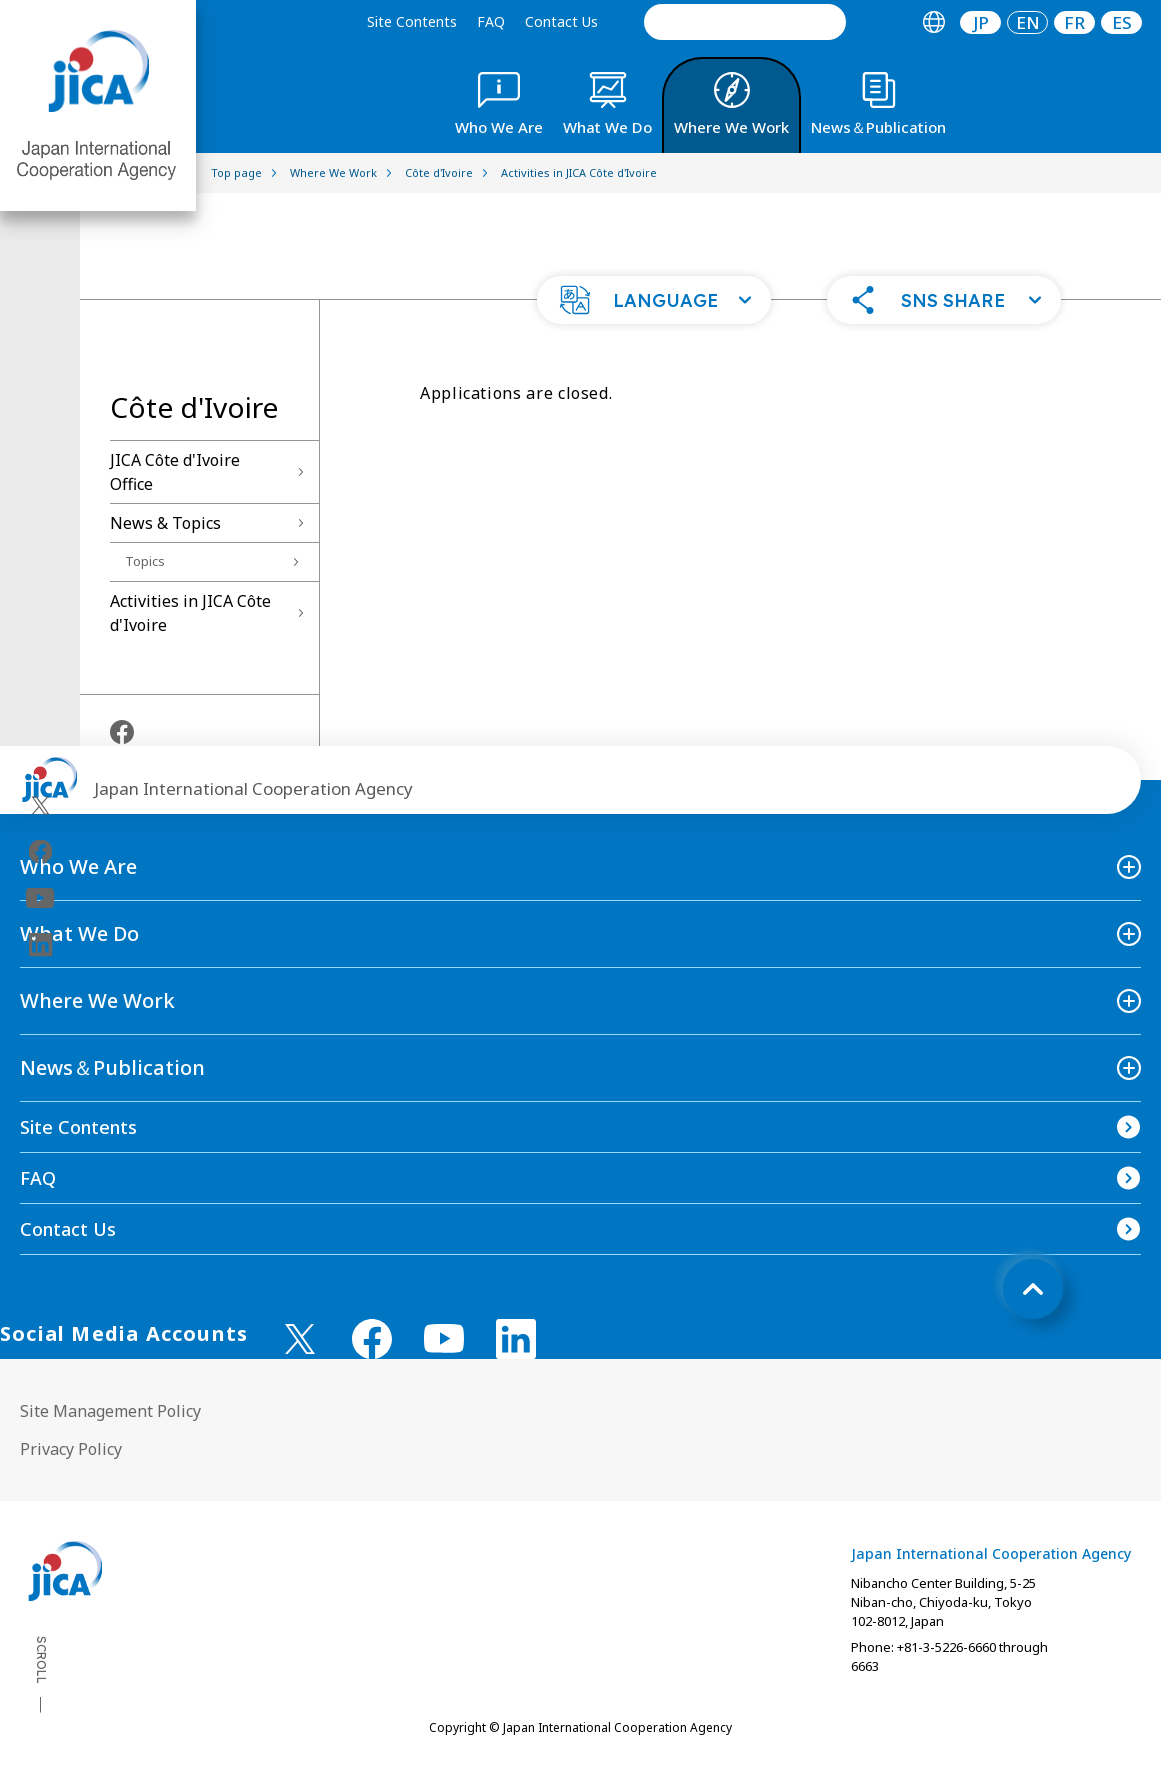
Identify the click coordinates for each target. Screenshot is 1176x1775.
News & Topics (165, 523)
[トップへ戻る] (1033, 1289)
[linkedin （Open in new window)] (516, 1339)
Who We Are (78, 866)
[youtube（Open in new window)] (40, 897)
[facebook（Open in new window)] (40, 851)
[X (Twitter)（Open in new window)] (40, 805)
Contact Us (561, 21)
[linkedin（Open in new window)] (40, 944)
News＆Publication (112, 1067)
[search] (745, 22)
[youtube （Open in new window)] (444, 1338)
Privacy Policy (71, 1449)
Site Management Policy (110, 1411)
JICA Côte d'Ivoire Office (175, 472)
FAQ (491, 21)
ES (1122, 22)
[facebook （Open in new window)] (372, 1339)
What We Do (79, 933)
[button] (654, 300)
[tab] (933, 22)
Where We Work (97, 1000)
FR (1074, 22)
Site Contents (412, 21)
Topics (145, 561)
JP (981, 22)
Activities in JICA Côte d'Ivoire (190, 613)
